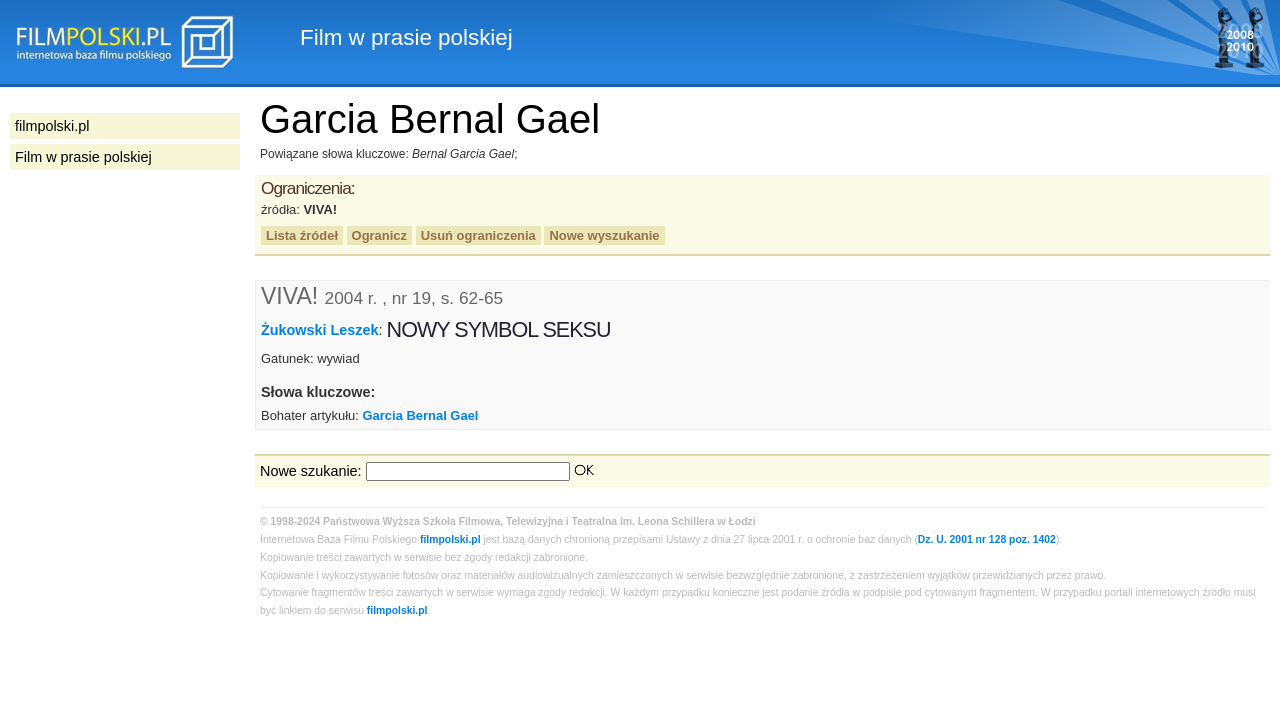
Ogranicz (379, 235)
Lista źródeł (302, 235)
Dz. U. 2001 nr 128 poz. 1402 (987, 539)
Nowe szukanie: (311, 471)
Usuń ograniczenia (478, 235)
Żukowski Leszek (320, 330)
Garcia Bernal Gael (421, 415)
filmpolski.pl (450, 539)
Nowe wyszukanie (604, 235)
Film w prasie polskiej (83, 157)
